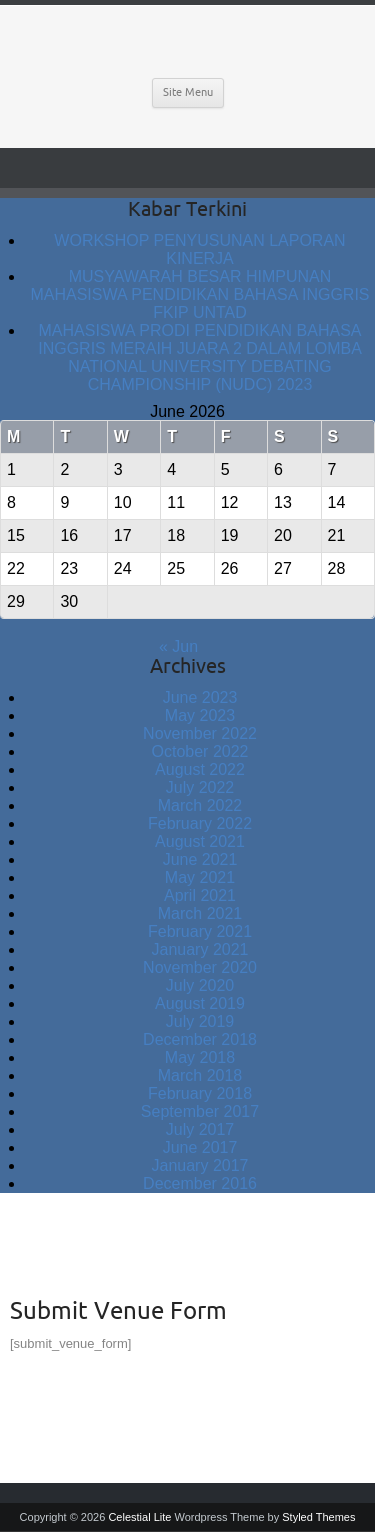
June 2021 (200, 859)
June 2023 (200, 697)
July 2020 (200, 985)
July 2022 (200, 787)
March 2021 (200, 913)
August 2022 (200, 769)
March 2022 (200, 805)
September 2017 (200, 1111)
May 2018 (200, 1057)
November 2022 (200, 733)
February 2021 (200, 931)
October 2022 (200, 751)
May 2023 (200, 715)
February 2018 (200, 1093)
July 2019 (200, 1021)
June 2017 (200, 1147)
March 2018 (200, 1075)
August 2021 (200, 841)
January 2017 (200, 1165)
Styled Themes (318, 1517)
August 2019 (200, 1003)
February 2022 (200, 823)
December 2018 (200, 1039)
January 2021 (200, 949)
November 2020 (200, 967)
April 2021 (200, 895)
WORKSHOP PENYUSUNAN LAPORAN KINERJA (199, 249)
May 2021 (200, 877)
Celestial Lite (139, 1517)
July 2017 (200, 1129)
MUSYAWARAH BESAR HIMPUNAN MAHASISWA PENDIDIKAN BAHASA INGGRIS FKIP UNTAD (199, 294)
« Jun (178, 646)
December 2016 (200, 1183)
